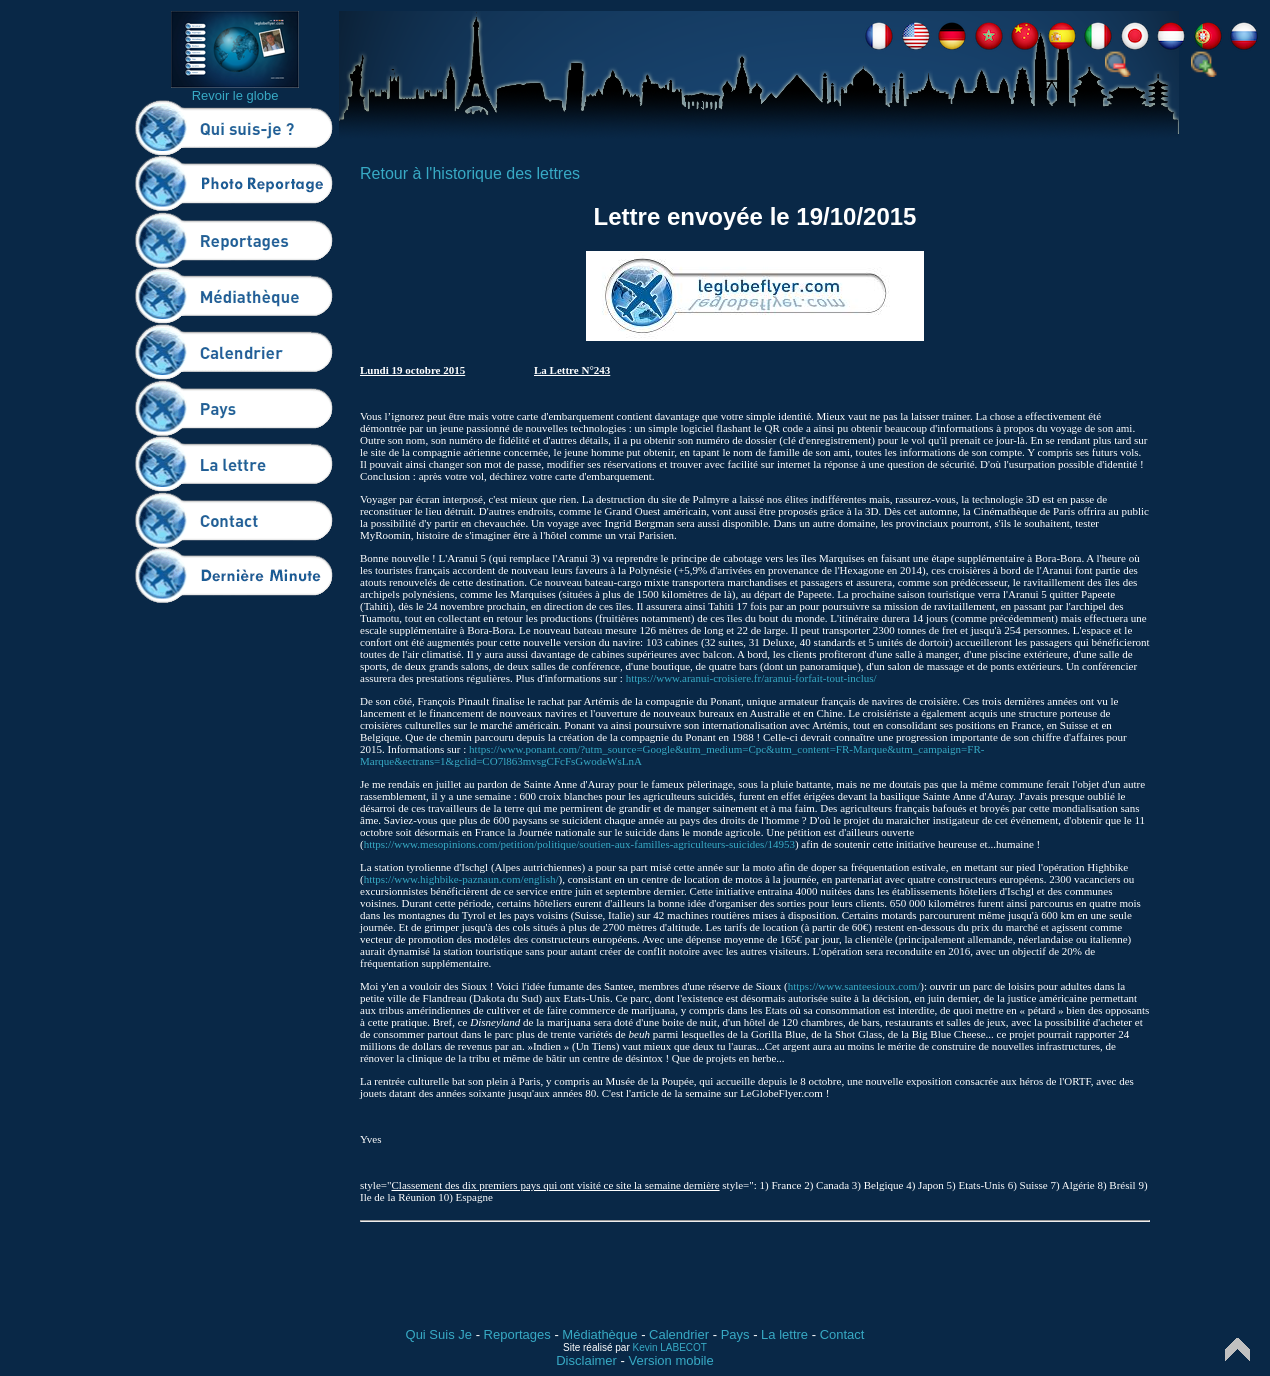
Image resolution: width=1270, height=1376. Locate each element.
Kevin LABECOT (670, 1347)
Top (1237, 1349)
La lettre (784, 1334)
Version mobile (670, 1360)
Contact (842, 1334)
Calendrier (679, 1334)
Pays (735, 1334)
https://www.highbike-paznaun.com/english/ (461, 879)
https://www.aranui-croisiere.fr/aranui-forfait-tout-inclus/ (751, 678)
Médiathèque (599, 1334)
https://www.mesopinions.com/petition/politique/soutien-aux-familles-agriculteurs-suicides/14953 (579, 844)
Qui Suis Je (439, 1334)
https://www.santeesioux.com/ (854, 986)
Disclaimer (586, 1360)
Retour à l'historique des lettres (470, 173)
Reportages (517, 1334)
